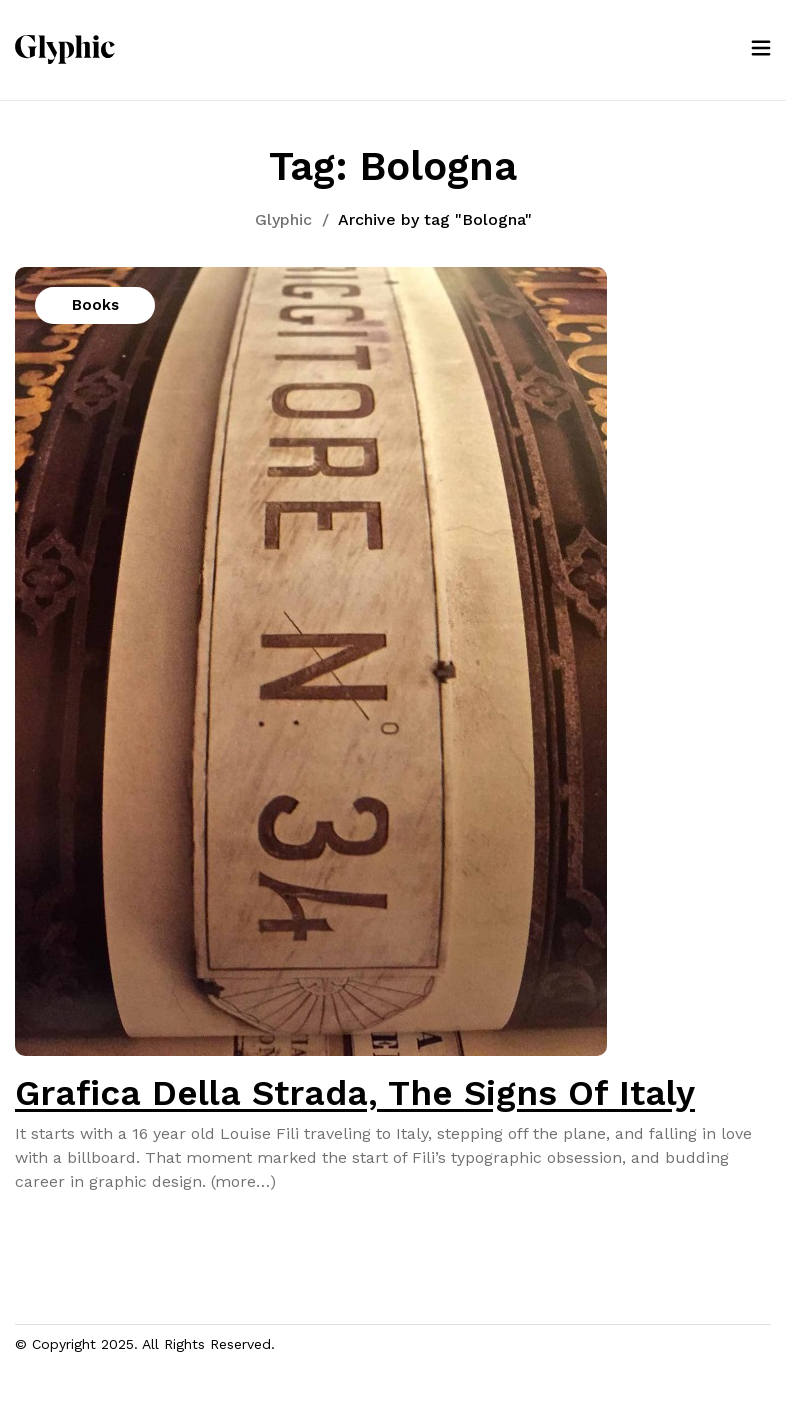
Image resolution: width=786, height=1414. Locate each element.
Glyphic (283, 219)
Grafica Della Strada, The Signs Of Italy (355, 1093)
